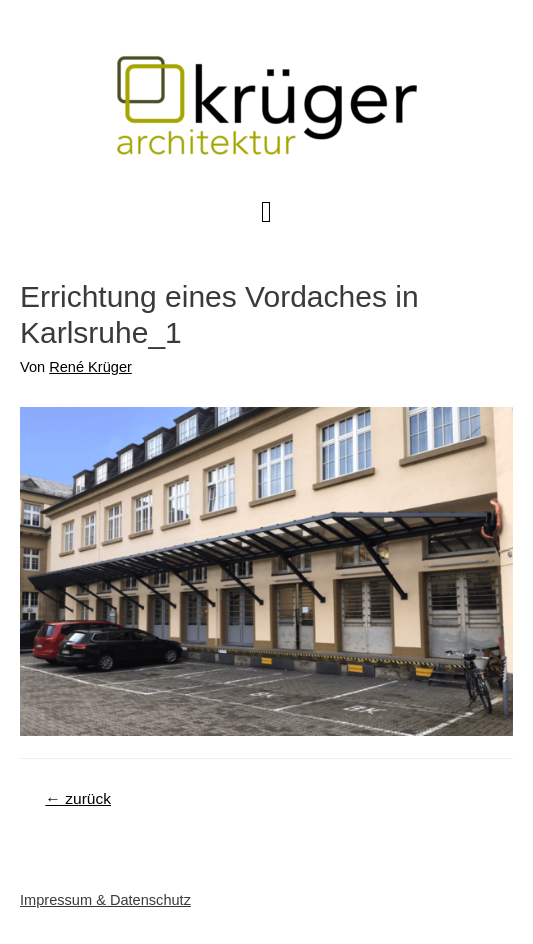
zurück (78, 798)
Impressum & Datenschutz (105, 900)
